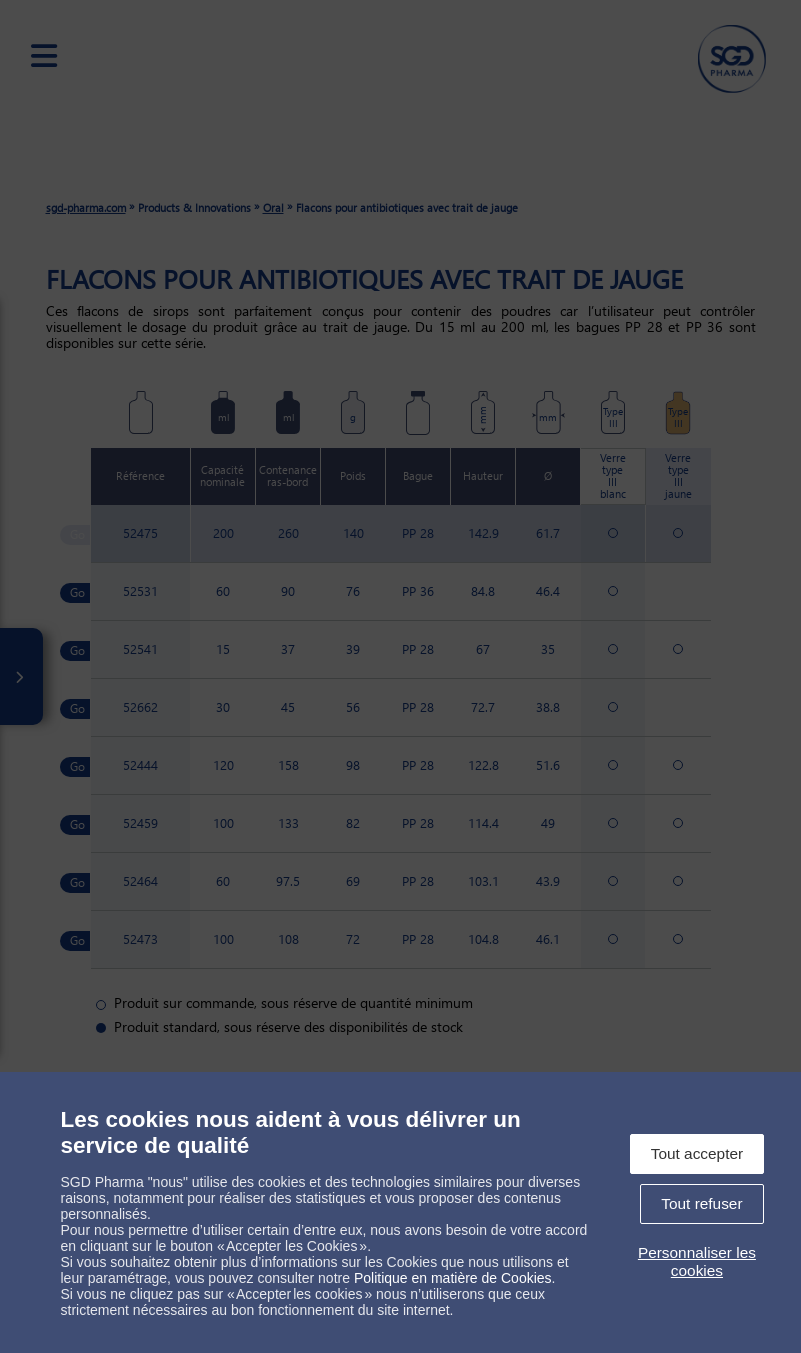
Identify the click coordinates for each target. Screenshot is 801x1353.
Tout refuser (701, 1203)
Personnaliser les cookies (697, 1261)
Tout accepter (697, 1153)
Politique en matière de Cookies (453, 1278)
